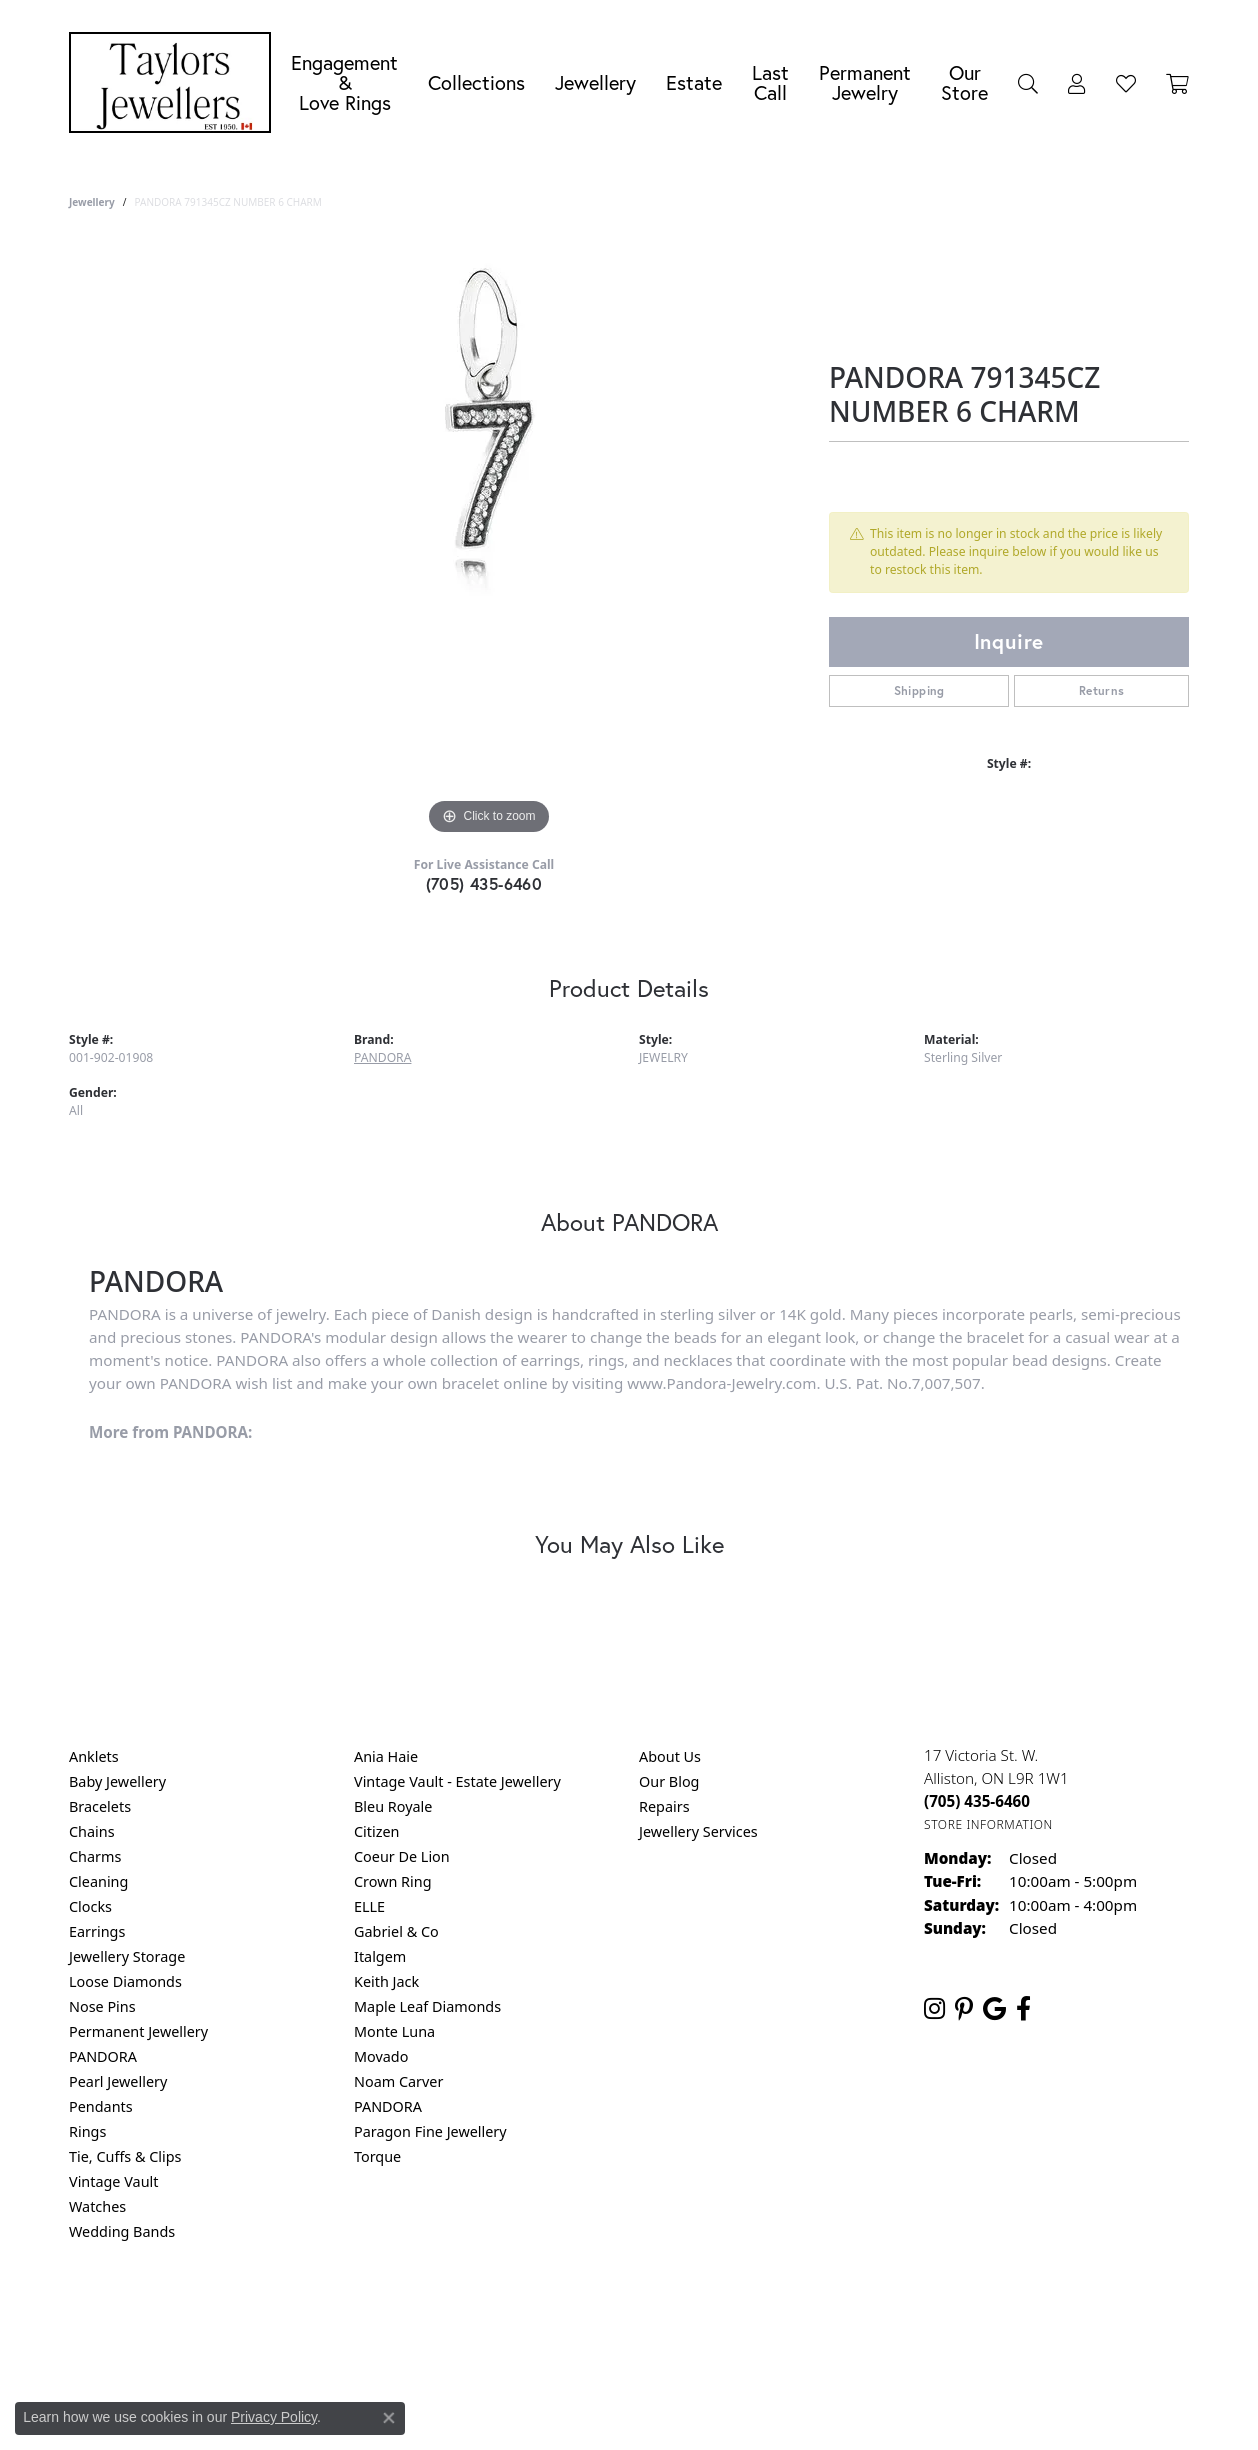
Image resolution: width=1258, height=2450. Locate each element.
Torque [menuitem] (377, 2156)
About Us (670, 1756)
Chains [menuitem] (92, 1831)
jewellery (92, 202)
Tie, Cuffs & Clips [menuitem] (125, 2156)
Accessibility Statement (797, 2312)
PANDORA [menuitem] (103, 2056)
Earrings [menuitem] (97, 1931)
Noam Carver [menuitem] (398, 2081)
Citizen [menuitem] (377, 1831)
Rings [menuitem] (87, 2131)
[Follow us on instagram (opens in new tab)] (934, 2009)
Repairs (664, 1806)
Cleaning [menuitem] (98, 1881)
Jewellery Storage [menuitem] (127, 1956)
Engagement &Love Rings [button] (344, 82)
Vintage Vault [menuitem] (113, 2181)
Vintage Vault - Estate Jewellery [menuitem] (457, 1781)
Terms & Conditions (650, 2312)
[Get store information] (988, 1824)
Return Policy (430, 2312)
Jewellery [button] (595, 82)
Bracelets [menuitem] (100, 1806)
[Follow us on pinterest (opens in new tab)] (964, 2009)
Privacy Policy (531, 2312)
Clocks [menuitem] (90, 1906)
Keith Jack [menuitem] (386, 1981)
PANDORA (382, 1057)
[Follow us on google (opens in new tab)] (994, 2009)
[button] (1028, 83)
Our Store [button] (964, 82)
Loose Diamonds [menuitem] (125, 1981)
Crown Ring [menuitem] (393, 1881)
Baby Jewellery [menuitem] (117, 1781)
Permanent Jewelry (865, 82)
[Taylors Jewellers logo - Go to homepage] (175, 82)
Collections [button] (476, 82)
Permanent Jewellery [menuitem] (138, 2031)
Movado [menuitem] (381, 2056)
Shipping (919, 690)
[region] (489, 540)
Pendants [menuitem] (101, 2106)
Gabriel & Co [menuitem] (396, 1931)
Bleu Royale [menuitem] (393, 1806)
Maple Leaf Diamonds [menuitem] (427, 2006)
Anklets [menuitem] (94, 1756)
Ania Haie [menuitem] (386, 1756)
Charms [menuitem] (95, 1856)
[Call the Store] (977, 1801)
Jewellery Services (698, 1831)
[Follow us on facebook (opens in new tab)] (1023, 2009)
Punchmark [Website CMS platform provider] (665, 2377)
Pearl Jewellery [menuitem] (118, 2081)
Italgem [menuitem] (380, 1956)
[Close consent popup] (389, 2418)
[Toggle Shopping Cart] (1177, 83)
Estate (694, 82)
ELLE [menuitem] (369, 1906)
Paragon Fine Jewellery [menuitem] (430, 2131)
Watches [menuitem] (97, 2206)
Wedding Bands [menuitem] (122, 2231)
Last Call (770, 82)
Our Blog (669, 1781)
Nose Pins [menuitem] (102, 2006)
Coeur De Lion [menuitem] (402, 1856)
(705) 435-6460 (484, 883)
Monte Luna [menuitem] (394, 2031)
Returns (1102, 690)
